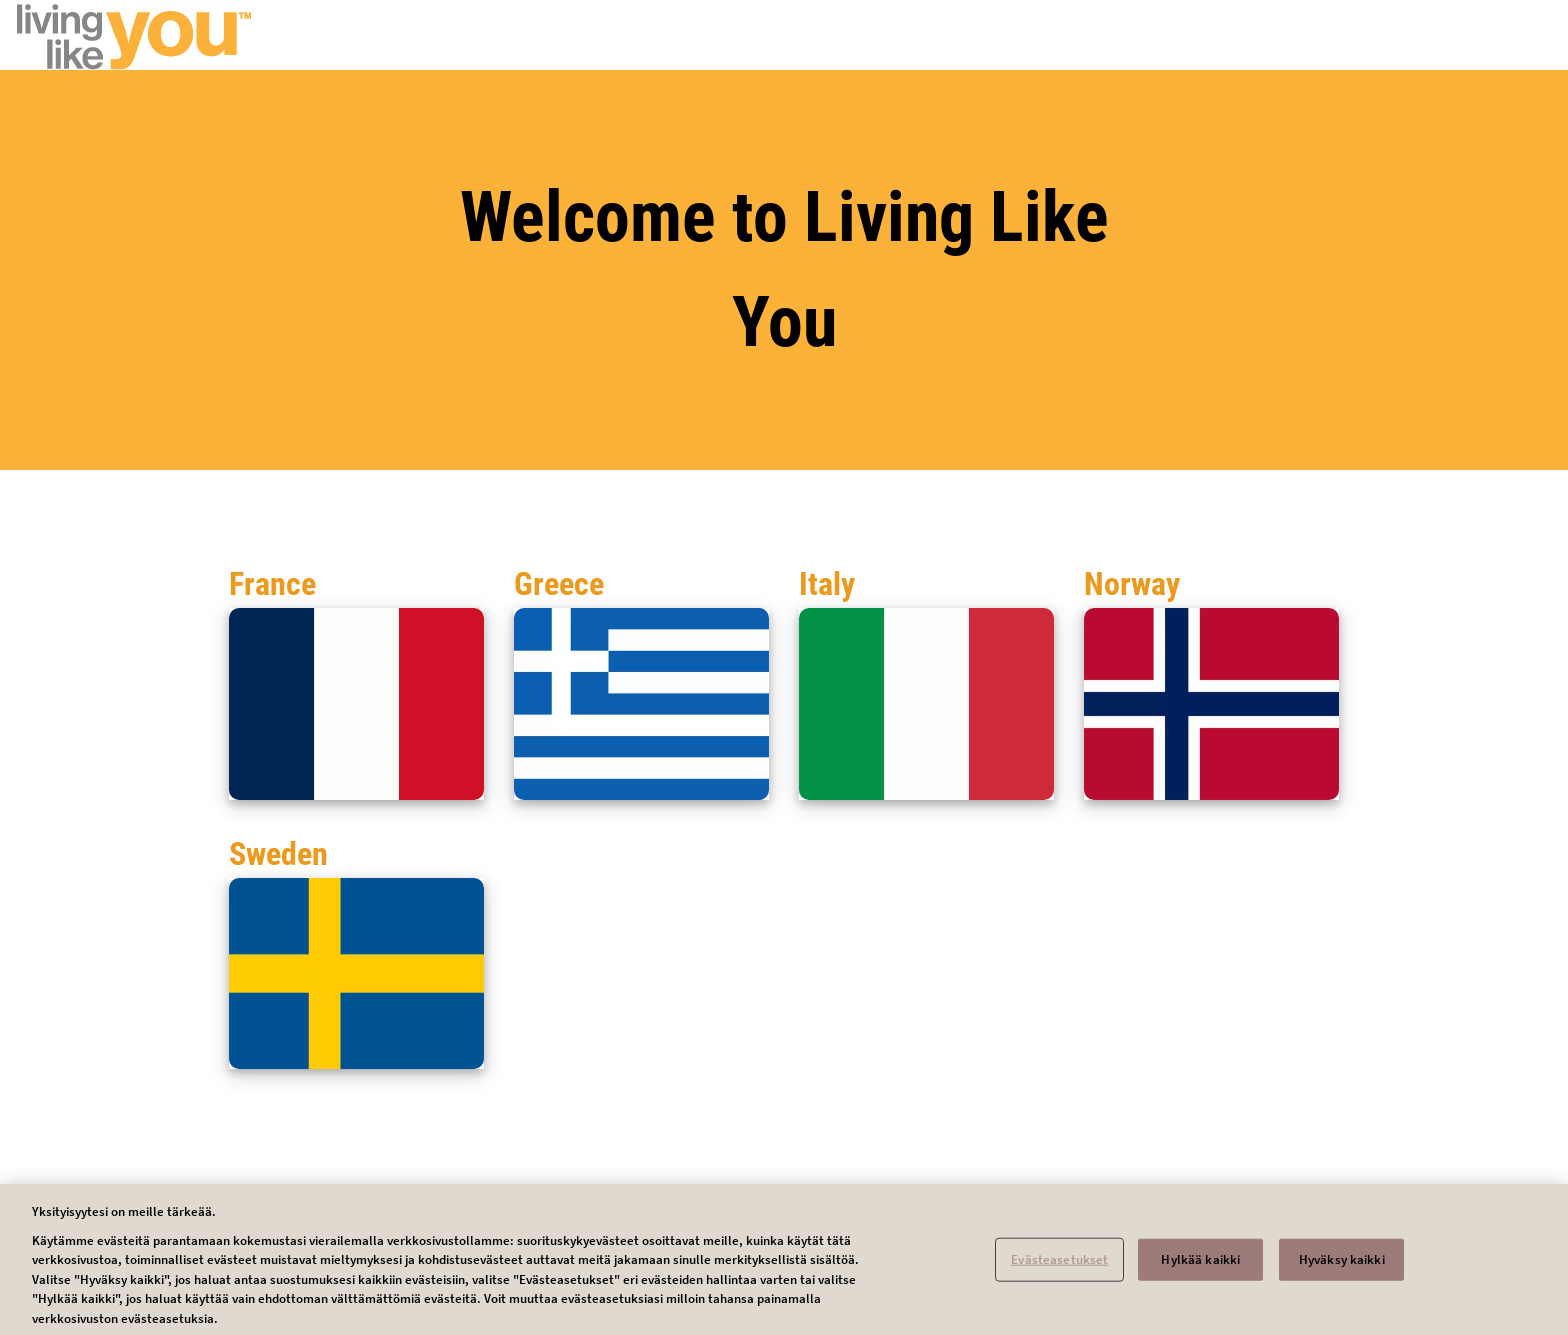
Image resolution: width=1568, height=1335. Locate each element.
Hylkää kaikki (1200, 1264)
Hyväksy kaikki (1342, 1264)
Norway (1132, 584)
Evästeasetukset (1059, 1264)
